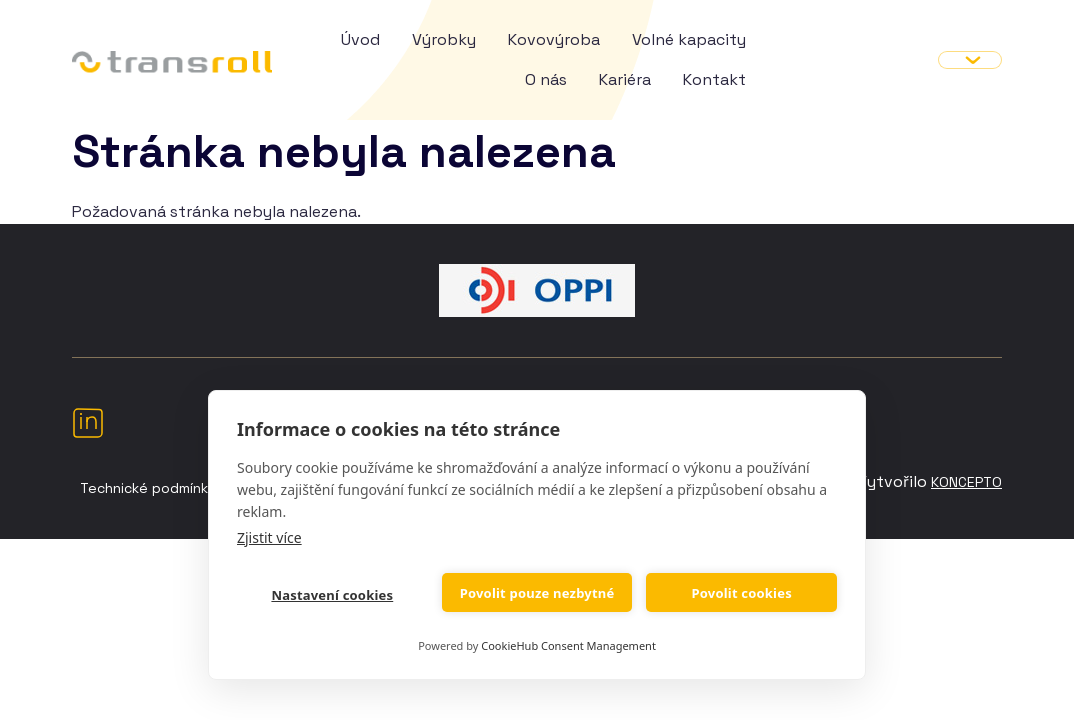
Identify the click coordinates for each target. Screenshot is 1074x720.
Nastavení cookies (332, 595)
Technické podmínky (148, 488)
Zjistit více (269, 537)
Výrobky (444, 39)
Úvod (360, 39)
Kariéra (625, 79)
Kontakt (714, 79)
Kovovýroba (554, 39)
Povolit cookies (741, 593)
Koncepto (966, 482)
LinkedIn (88, 422)
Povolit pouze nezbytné (537, 593)
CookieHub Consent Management (568, 645)
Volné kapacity (689, 39)
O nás (546, 79)
